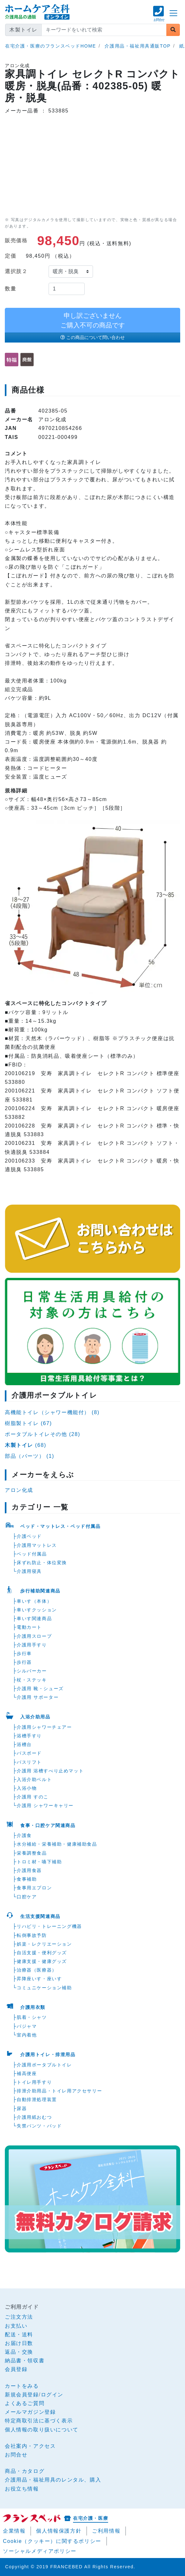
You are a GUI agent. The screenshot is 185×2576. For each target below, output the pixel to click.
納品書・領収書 (24, 2360)
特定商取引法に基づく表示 (39, 2420)
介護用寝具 (29, 1571)
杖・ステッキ (32, 1679)
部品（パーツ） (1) (29, 1456)
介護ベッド (29, 1536)
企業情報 (14, 2531)
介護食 (24, 1835)
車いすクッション (37, 1609)
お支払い (16, 2326)
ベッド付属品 (32, 1553)
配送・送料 (19, 2334)
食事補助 (27, 1879)
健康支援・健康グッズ (42, 1961)
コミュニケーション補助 (44, 1987)
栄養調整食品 (32, 1853)
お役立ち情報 (22, 2488)
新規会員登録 (22, 2394)
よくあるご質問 (24, 2403)
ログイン (52, 2394)
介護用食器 (29, 1870)
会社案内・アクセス (30, 2446)
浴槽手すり (29, 1735)
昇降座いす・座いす (39, 1978)
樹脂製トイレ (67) (28, 1423)
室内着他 (27, 2034)
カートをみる (22, 2386)
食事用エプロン (34, 1887)
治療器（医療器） (37, 1970)
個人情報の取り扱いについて (42, 2429)
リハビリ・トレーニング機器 (49, 1926)
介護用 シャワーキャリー (45, 1805)
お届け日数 (19, 2343)
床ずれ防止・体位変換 (42, 1562)
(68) (25, 1445)
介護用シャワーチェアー (44, 1727)
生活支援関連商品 (40, 1916)
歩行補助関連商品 (40, 1590)
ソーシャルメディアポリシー (40, 2551)
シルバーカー (32, 1670)
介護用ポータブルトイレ (44, 2064)
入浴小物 (27, 1788)
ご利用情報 (106, 2531)
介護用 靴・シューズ (40, 1688)
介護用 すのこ (33, 1796)
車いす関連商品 (34, 1618)
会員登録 (16, 2369)
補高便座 (27, 2073)
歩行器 (24, 1662)
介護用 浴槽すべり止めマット (50, 1770)
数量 (10, 288)
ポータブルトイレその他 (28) (42, 1434)
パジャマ (27, 2026)
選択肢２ (16, 271)
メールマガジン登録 (30, 2412)
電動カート (29, 1627)
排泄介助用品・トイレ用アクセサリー (59, 2090)
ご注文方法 (19, 2317)
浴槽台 (24, 1744)
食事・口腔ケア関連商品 (48, 1825)
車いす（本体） (34, 1601)
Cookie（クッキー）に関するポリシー (52, 2541)
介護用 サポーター (38, 1697)
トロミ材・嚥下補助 (39, 1861)
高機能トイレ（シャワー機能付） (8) (52, 1412)
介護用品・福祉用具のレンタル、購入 (53, 2479)
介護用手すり (32, 1644)
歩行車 (24, 1653)
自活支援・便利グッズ (42, 1952)
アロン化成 (19, 1490)
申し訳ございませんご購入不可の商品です (92, 320)
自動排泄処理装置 (37, 2099)
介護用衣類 (32, 2007)
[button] (158, 16)
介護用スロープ (34, 1636)
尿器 (22, 2108)
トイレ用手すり (34, 2082)
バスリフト (29, 1762)
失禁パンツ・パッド (39, 2125)
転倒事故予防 (32, 1935)
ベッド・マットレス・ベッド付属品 (60, 1526)
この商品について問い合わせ (92, 337)
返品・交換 (19, 2352)
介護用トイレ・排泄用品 (48, 2054)
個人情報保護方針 (58, 2531)
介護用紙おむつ (34, 2117)
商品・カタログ (24, 2471)
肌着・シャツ (32, 2017)
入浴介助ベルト (34, 1779)
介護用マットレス (37, 1545)
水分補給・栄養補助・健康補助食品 (57, 1844)
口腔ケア (27, 1896)
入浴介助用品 (35, 1716)
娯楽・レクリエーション (44, 1944)
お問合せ (16, 2454)
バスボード (29, 1753)
